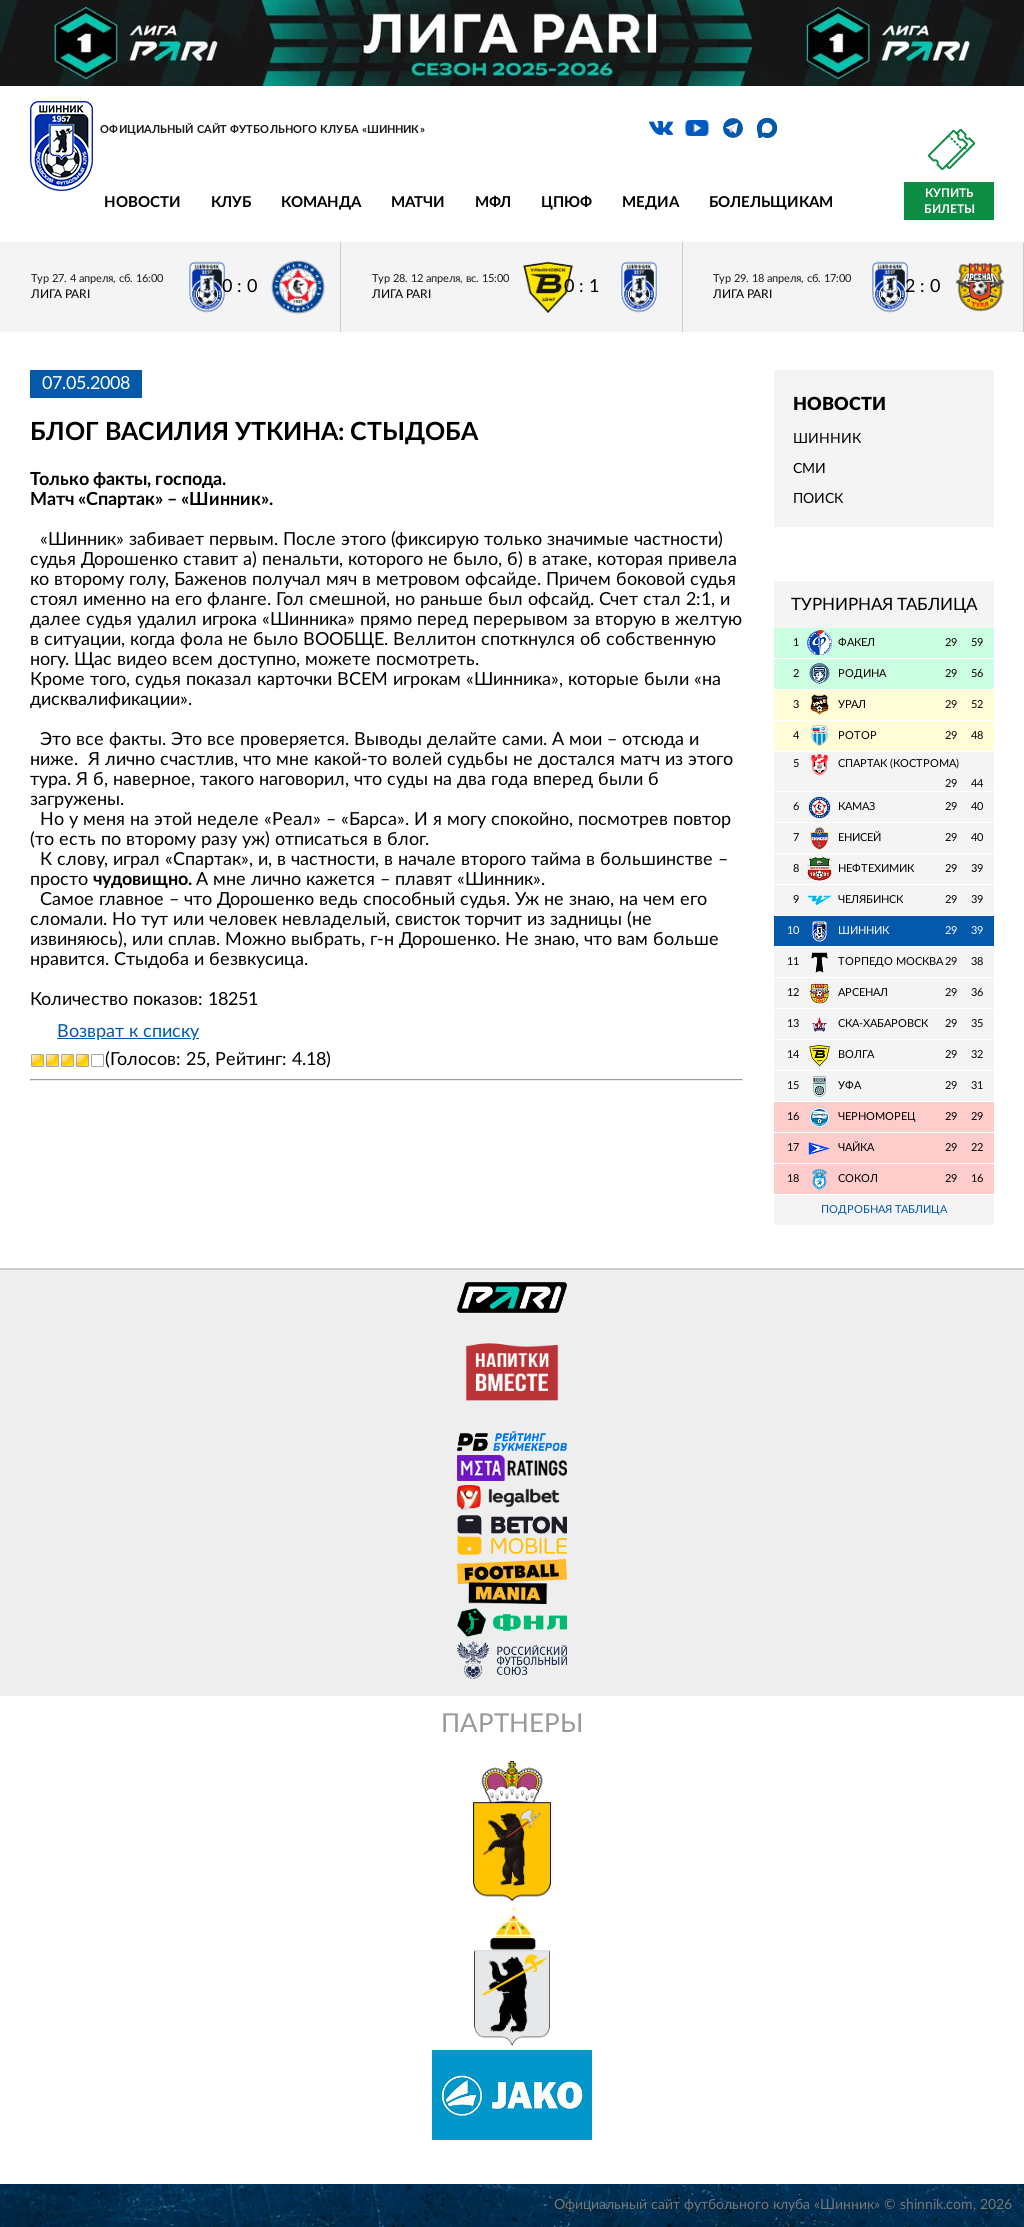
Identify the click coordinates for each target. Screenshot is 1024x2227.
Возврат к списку (128, 1032)
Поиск (818, 499)
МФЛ (493, 202)
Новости (142, 202)
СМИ (809, 469)
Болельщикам (771, 202)
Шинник (827, 439)
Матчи (418, 202)
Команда (321, 202)
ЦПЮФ (566, 202)
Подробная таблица (884, 1209)
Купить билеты (949, 201)
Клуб (231, 202)
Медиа (650, 202)
